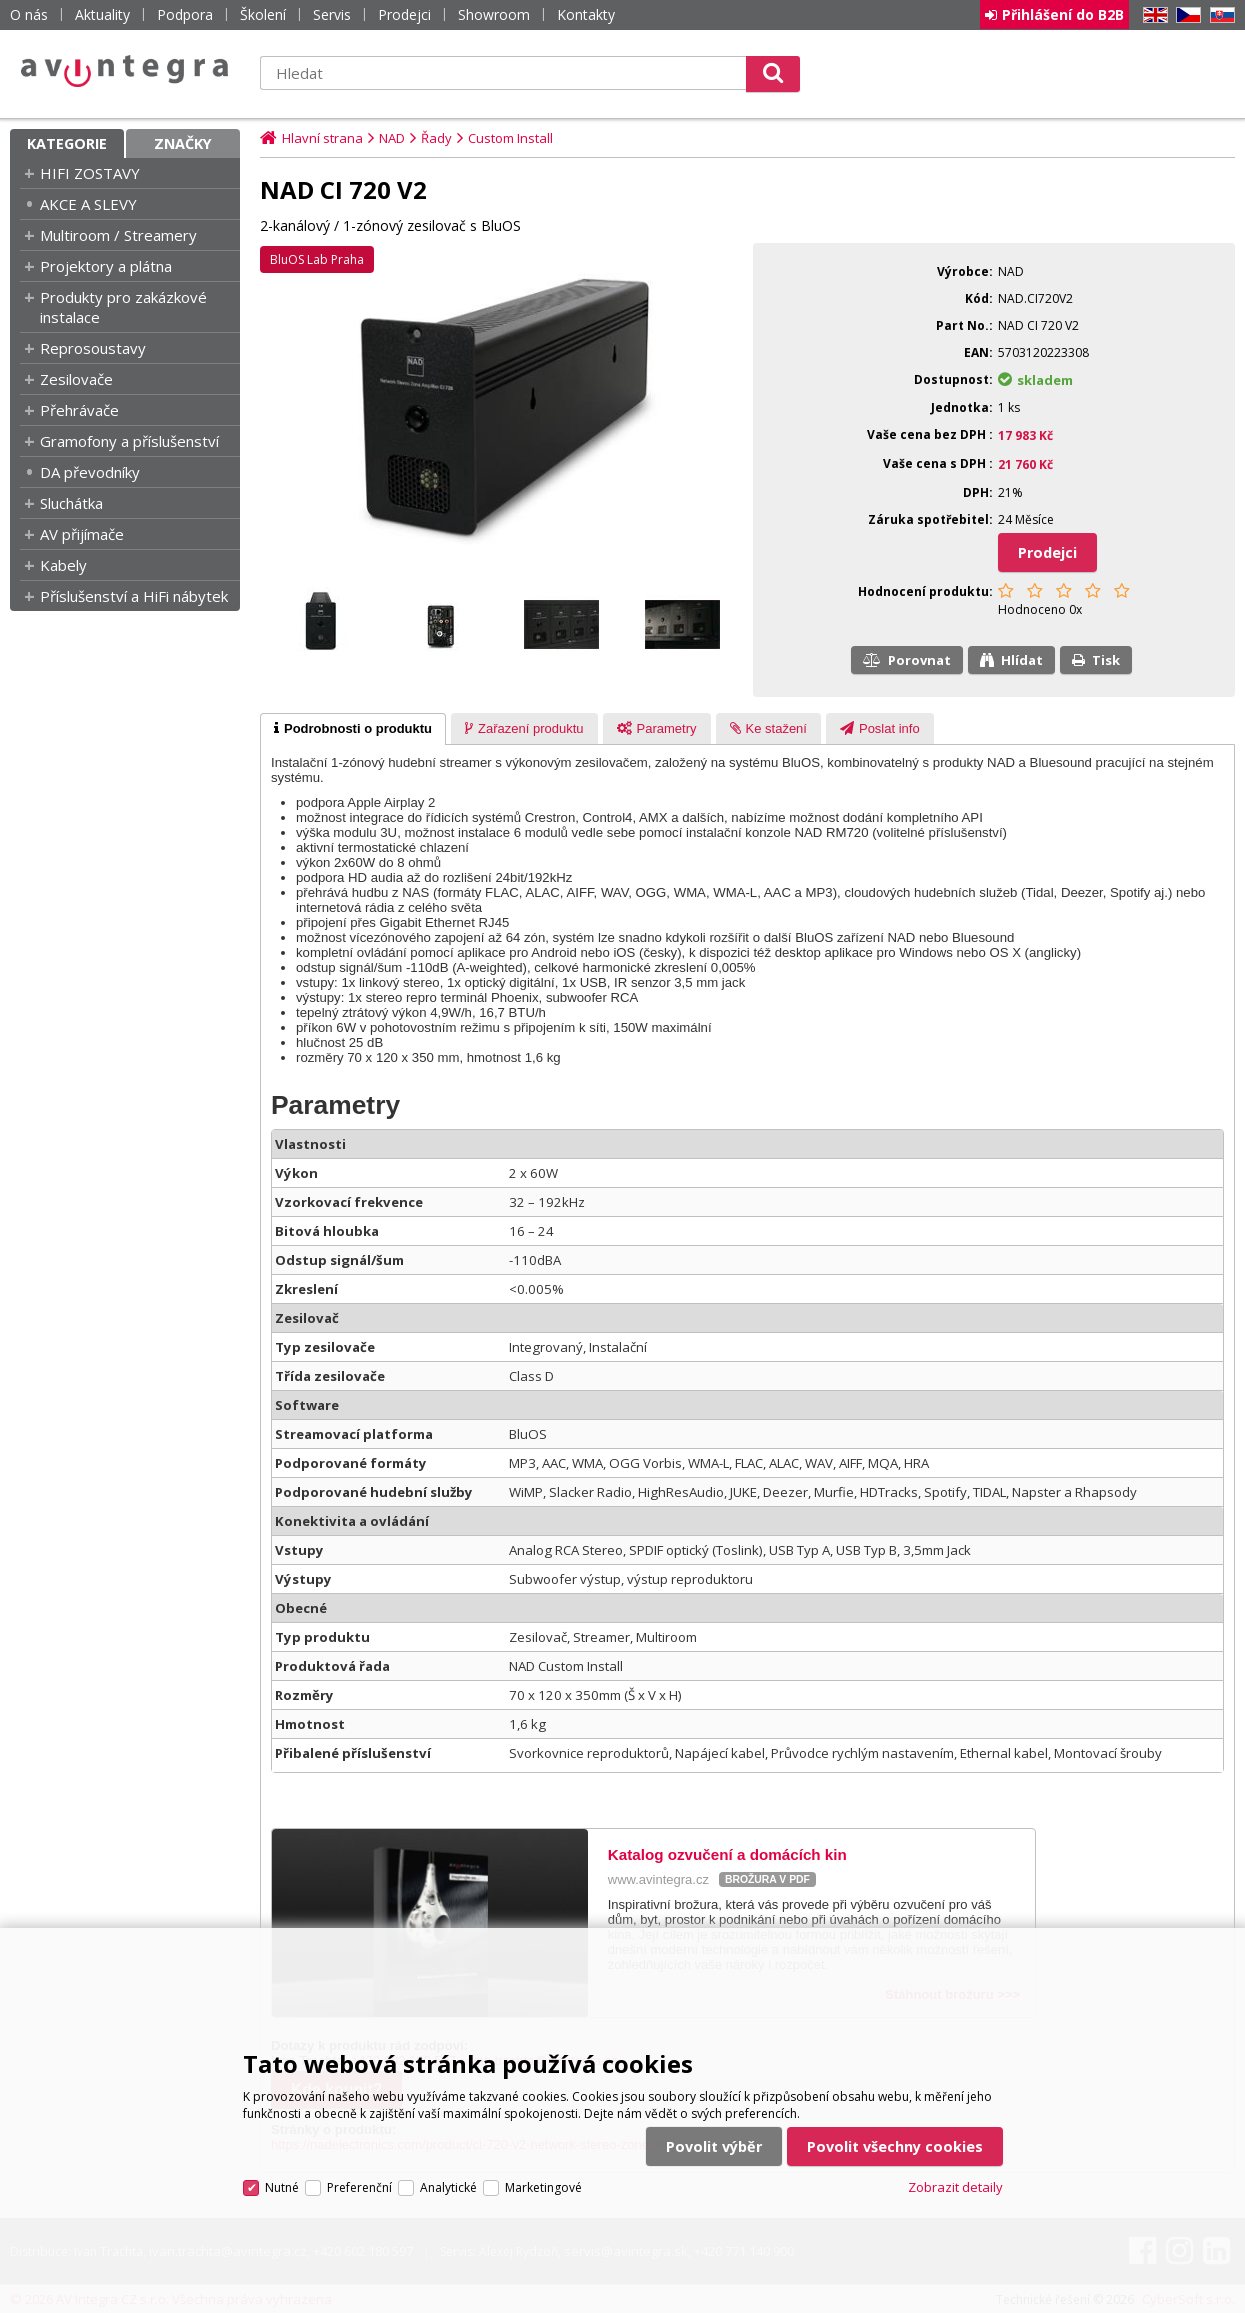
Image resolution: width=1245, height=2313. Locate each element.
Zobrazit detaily (955, 2187)
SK (1219, 15)
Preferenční (359, 2187)
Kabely (63, 565)
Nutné (282, 2187)
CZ (1185, 15)
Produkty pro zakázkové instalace (123, 307)
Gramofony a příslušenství (129, 441)
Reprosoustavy (93, 348)
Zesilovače (76, 379)
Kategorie (67, 143)
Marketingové (543, 2187)
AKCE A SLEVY (88, 204)
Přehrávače (79, 410)
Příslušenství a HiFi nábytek (134, 596)
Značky (183, 143)
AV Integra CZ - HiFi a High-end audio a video (125, 71)
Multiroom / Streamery (118, 235)
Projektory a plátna (106, 266)
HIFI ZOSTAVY (90, 173)
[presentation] (353, 729)
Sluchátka (71, 503)
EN (1152, 15)
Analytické (448, 2187)
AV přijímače (82, 534)
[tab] (353, 729)
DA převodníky (90, 472)
